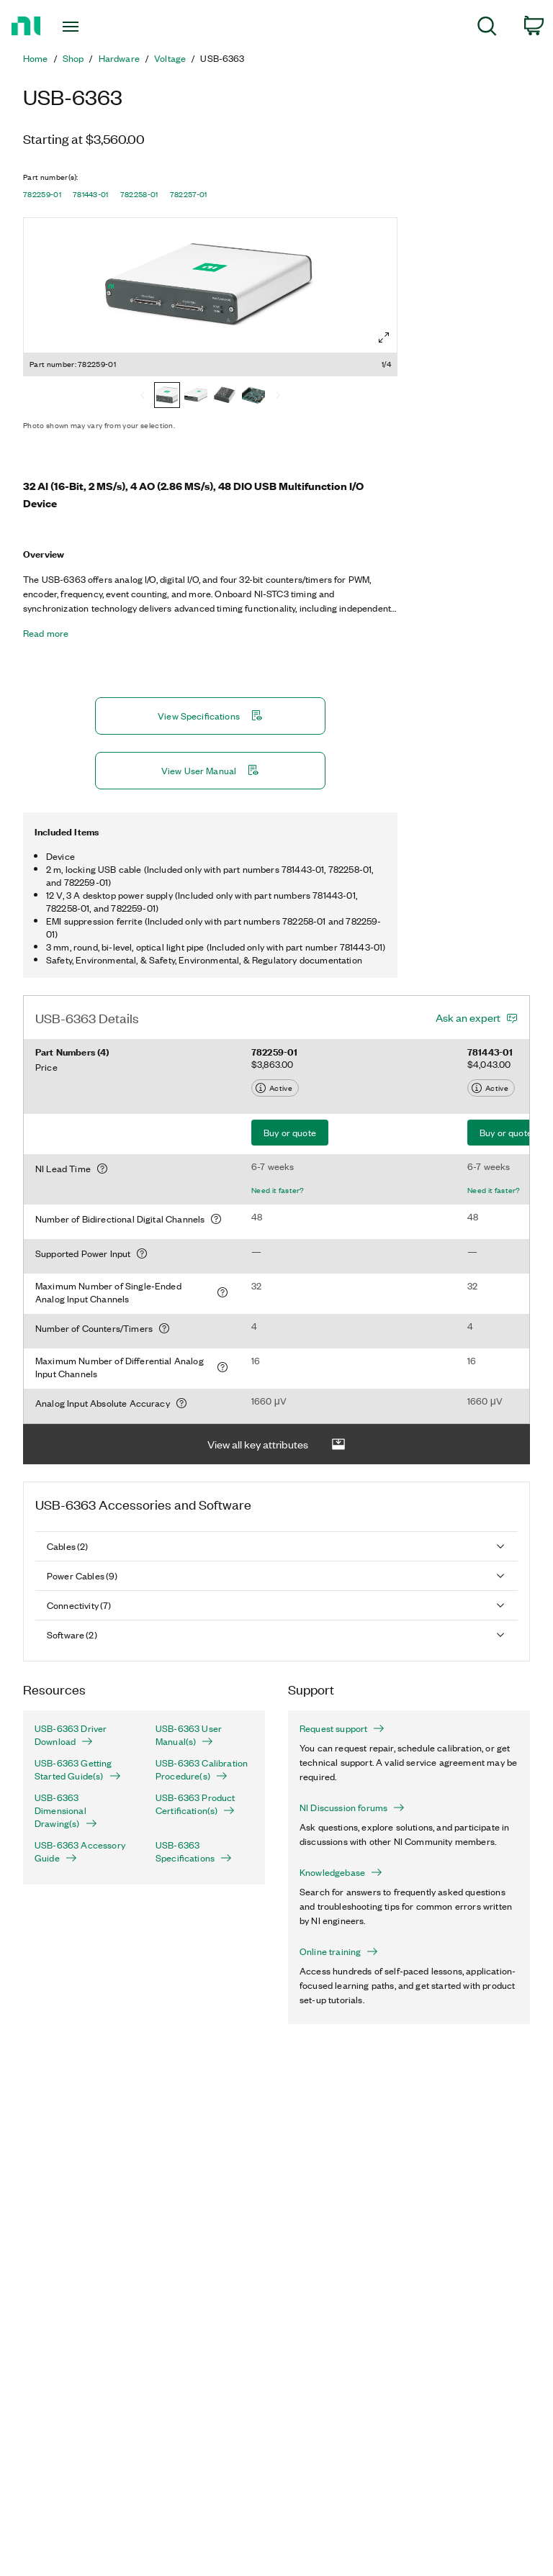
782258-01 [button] (139, 194)
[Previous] (142, 396)
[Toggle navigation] (87, 26)
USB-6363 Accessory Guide (80, 1851)
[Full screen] (384, 337)
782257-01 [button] (188, 194)
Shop (73, 58)
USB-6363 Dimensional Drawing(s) (66, 1810)
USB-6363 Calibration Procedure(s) (202, 1769)
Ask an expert (468, 1017)
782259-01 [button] (42, 194)
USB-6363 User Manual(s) (189, 1735)
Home (35, 58)
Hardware (119, 58)
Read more (45, 633)
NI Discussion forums (352, 1807)
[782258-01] (225, 396)
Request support (342, 1728)
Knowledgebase (341, 1872)
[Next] (278, 396)
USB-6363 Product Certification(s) (195, 1804)
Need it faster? (278, 1190)
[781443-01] (196, 396)
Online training (339, 1951)
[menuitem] (487, 28)
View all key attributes (276, 1444)
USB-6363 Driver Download (71, 1735)
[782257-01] (253, 396)
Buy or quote (290, 1132)
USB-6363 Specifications (194, 1851)
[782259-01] (167, 396)
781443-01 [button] (91, 194)
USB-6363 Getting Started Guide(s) (78, 1769)
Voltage (170, 58)
